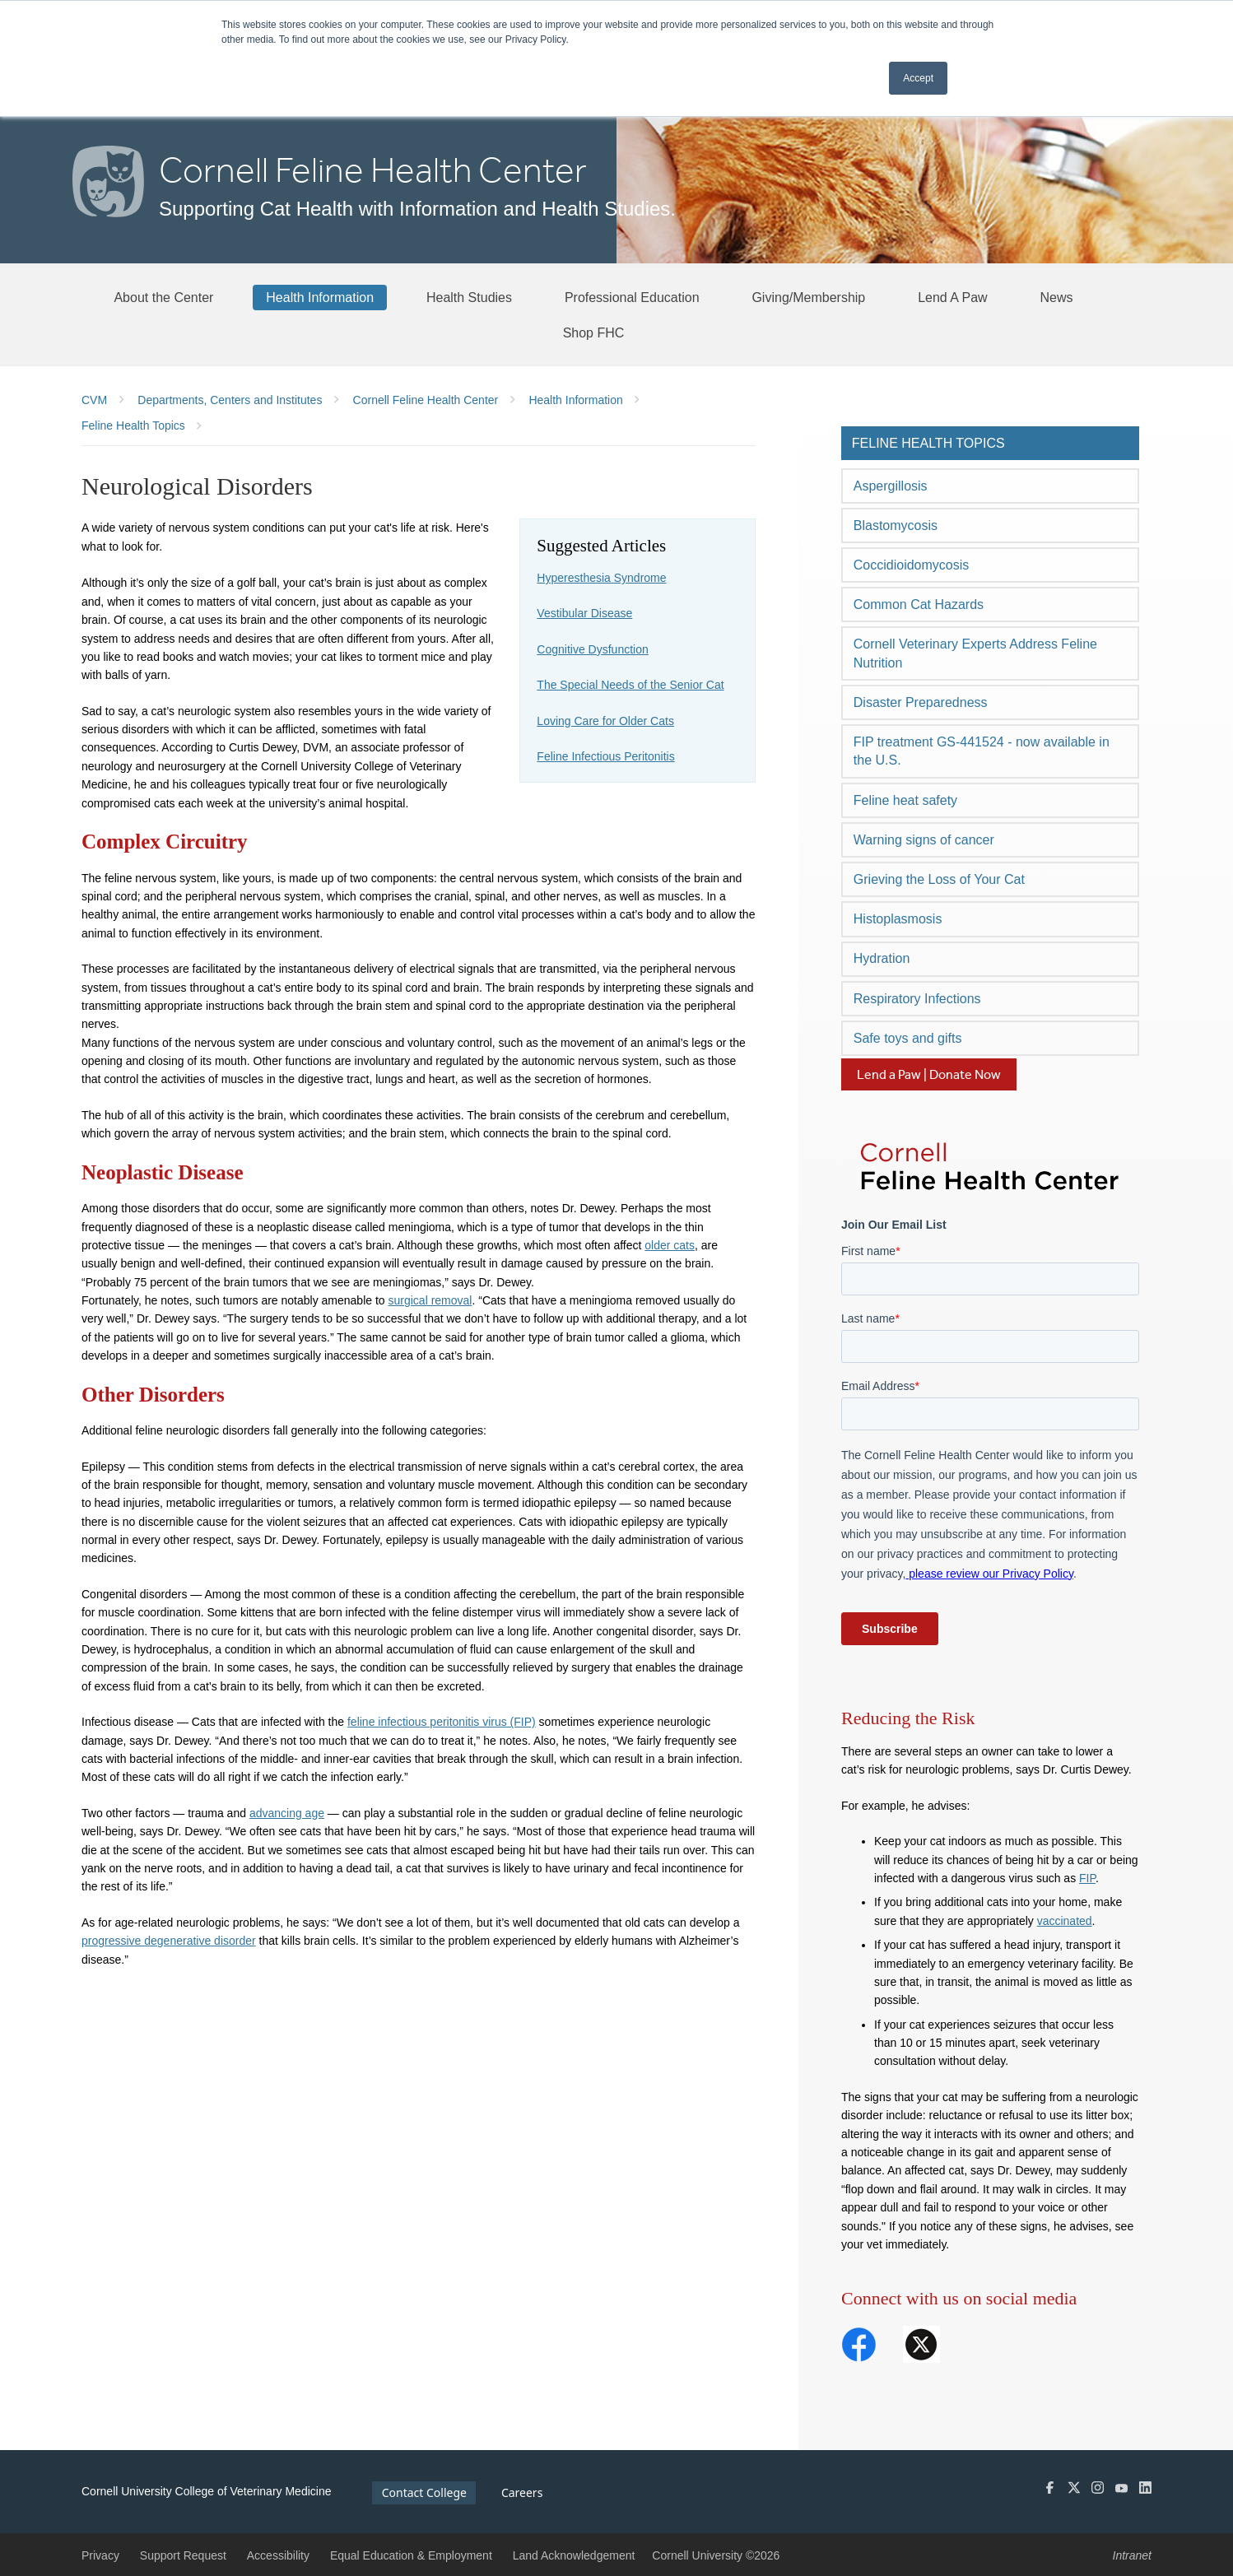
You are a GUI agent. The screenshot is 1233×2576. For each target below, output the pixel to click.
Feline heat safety (905, 800)
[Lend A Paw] (953, 297)
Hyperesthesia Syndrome (601, 577)
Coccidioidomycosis (912, 565)
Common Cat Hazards (919, 604)
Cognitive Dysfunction (592, 649)
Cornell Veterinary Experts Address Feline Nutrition (975, 653)
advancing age (286, 1813)
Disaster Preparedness (921, 702)
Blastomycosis (896, 525)
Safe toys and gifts (908, 1038)
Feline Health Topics (928, 443)
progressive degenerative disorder (168, 1940)
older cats (669, 1245)
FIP (1087, 1878)
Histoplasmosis (898, 919)
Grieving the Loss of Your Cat (939, 879)
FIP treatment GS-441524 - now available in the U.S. (982, 751)
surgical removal (430, 1300)
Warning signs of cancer (924, 840)
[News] (1056, 297)
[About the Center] (163, 297)
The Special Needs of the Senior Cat (630, 684)
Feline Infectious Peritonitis (605, 756)
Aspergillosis (891, 486)
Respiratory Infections (917, 999)
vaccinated (1064, 1920)
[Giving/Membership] (808, 297)
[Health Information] (320, 297)
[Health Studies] (469, 297)
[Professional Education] (632, 297)
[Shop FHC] (594, 332)
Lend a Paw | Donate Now (929, 1074)
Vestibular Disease (584, 613)
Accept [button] (918, 78)
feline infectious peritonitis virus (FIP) (441, 1721)
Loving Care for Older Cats (605, 721)
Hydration (882, 958)
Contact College (424, 2492)
